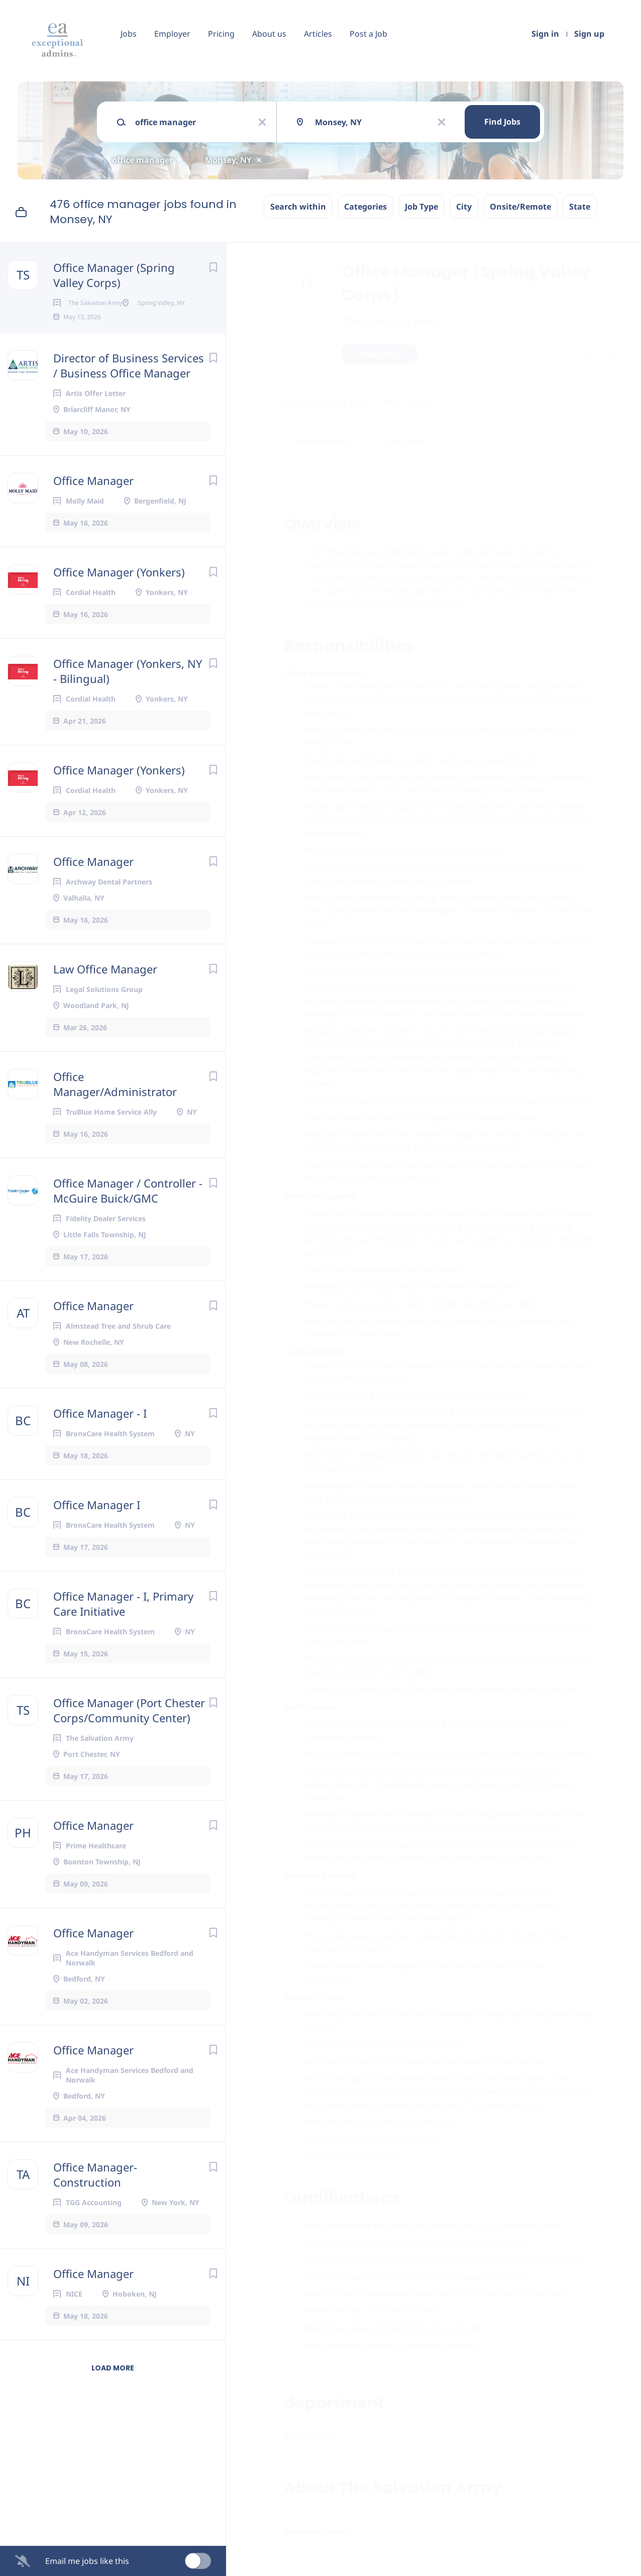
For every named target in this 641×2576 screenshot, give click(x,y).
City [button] (464, 206)
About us (269, 34)
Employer (172, 34)
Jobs (129, 34)
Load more (112, 2400)
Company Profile (318, 2532)
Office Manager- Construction (95, 2207)
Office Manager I (96, 1536)
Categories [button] (365, 206)
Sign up (589, 34)
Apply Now (379, 354)
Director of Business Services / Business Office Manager (128, 397)
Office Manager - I (100, 1445)
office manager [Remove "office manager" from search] (142, 159)
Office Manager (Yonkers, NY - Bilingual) (127, 703)
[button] (613, 355)
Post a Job (368, 34)
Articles (318, 34)
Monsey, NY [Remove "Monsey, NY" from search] (228, 159)
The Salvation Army (392, 321)
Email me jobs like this (87, 2560)
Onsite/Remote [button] (520, 206)
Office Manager (93, 512)
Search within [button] (298, 206)
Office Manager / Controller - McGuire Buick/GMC (127, 1223)
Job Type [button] (421, 206)
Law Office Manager (105, 1001)
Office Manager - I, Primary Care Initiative (123, 1636)
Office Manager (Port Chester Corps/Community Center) (129, 1742)
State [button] (579, 206)
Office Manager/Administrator (115, 1116)
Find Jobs (502, 121)
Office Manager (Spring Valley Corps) (114, 275)
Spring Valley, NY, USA (325, 401)
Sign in (545, 34)
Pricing (221, 34)
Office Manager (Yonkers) (119, 604)
